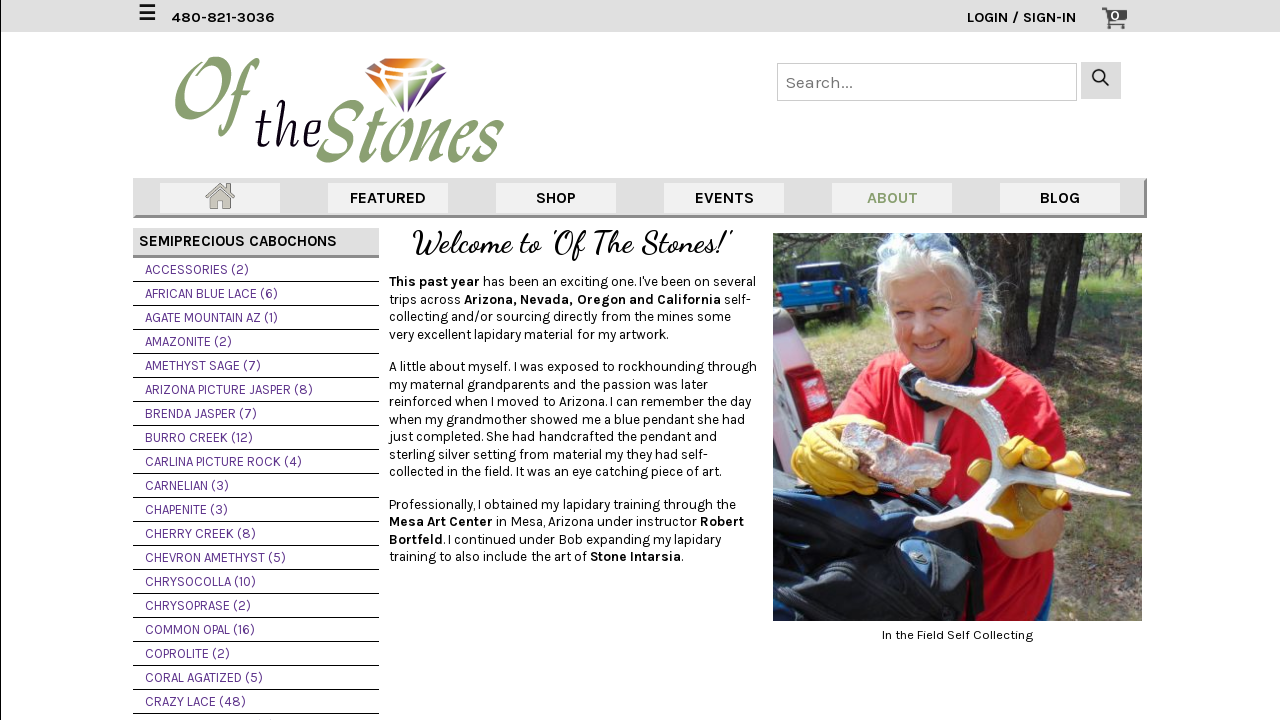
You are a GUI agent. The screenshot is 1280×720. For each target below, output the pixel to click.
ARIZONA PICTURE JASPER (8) (229, 389)
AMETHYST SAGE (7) (203, 365)
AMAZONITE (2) (188, 341)
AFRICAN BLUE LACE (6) (211, 293)
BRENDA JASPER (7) (201, 413)
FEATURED (388, 197)
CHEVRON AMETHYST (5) (215, 557)
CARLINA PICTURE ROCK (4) (223, 461)
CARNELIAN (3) (187, 485)
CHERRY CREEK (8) (200, 533)
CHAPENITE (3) (186, 509)
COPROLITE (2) (187, 653)
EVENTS (724, 197)
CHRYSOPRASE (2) (198, 605)
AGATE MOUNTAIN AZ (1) (211, 317)
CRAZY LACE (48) (195, 701)
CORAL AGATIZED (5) (204, 677)
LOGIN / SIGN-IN (1021, 17)
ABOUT (892, 197)
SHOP (556, 197)
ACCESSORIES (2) (197, 269)
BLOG (1060, 197)
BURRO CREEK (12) (199, 437)
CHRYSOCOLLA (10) (200, 581)
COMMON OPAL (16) (200, 629)
